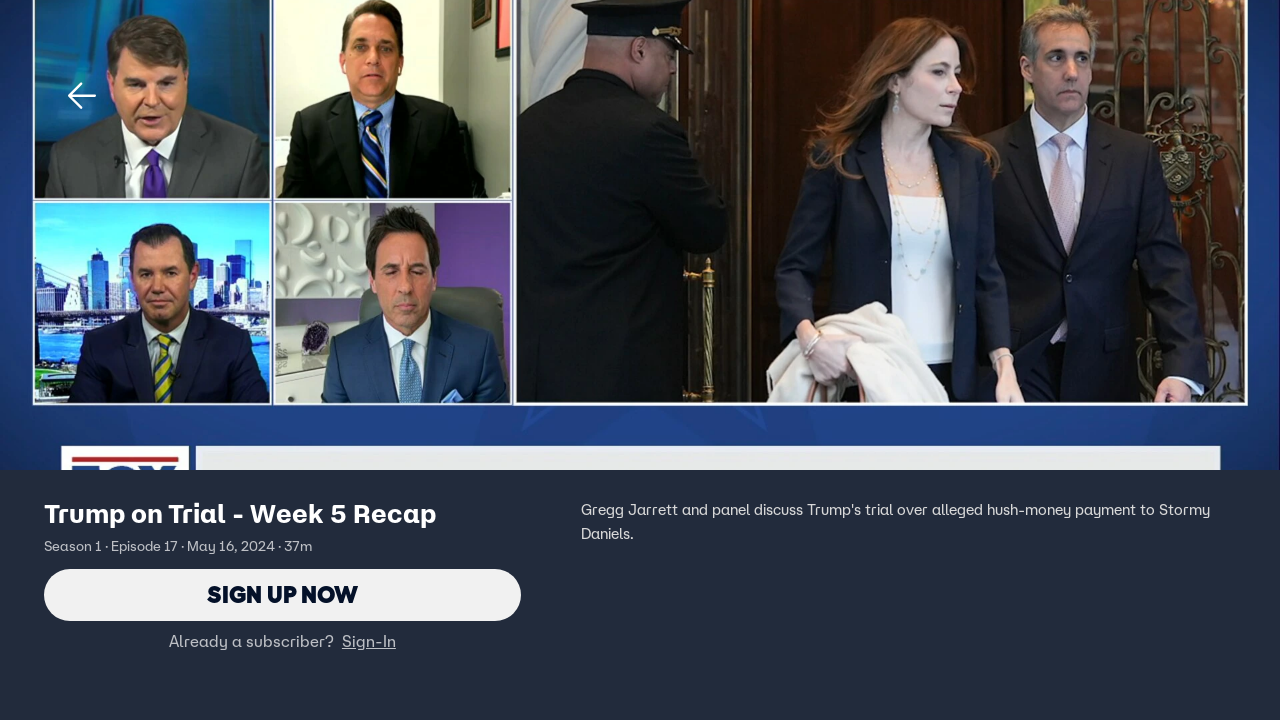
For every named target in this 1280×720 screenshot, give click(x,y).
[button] (82, 96)
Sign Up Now (282, 594)
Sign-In (369, 641)
